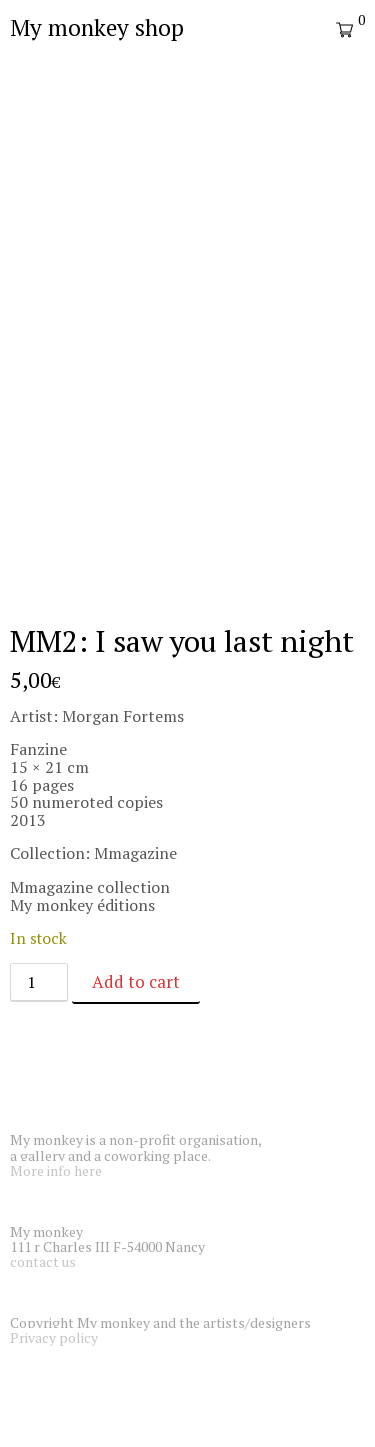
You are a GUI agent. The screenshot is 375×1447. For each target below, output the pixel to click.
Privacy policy (54, 1337)
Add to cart (136, 981)
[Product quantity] (39, 982)
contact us (43, 1261)
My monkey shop (97, 27)
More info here (56, 1170)
